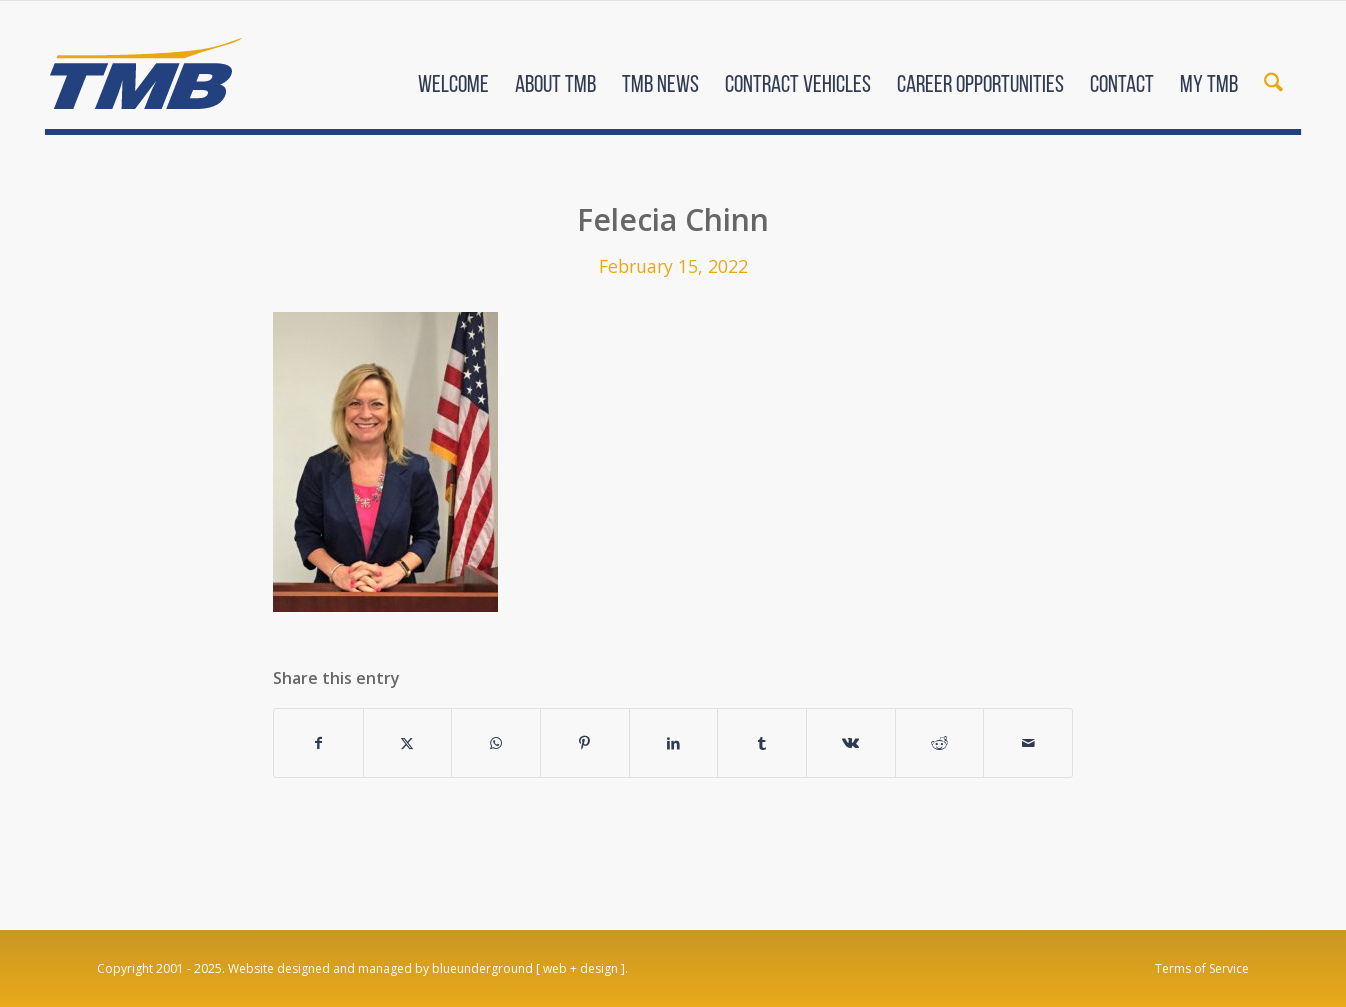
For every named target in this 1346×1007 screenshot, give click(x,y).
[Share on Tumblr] (762, 743)
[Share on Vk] (851, 743)
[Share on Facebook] (318, 743)
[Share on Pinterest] (585, 743)
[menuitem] (453, 68)
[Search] (1273, 68)
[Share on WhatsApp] (496, 743)
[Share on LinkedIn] (674, 743)
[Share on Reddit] (940, 743)
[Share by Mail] (1028, 743)
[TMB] (146, 65)
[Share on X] (408, 743)
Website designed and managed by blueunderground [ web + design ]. (428, 968)
